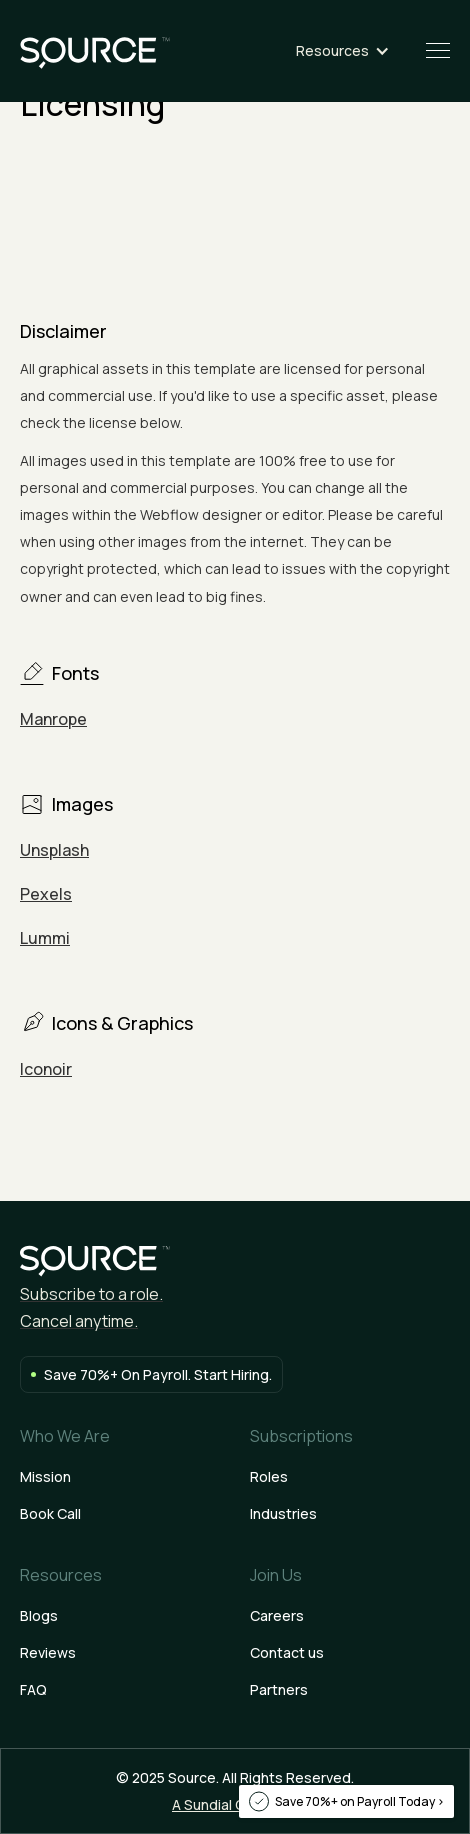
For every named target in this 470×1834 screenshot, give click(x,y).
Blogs (39, 1615)
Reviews (48, 1652)
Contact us (287, 1652)
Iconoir (46, 1069)
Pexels (46, 894)
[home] (95, 50)
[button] (352, 50)
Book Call (50, 1513)
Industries (283, 1513)
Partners (279, 1689)
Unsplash (54, 850)
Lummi (45, 938)
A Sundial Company (235, 1804)
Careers (277, 1615)
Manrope (53, 719)
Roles (269, 1476)
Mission (45, 1476)
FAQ (33, 1689)
